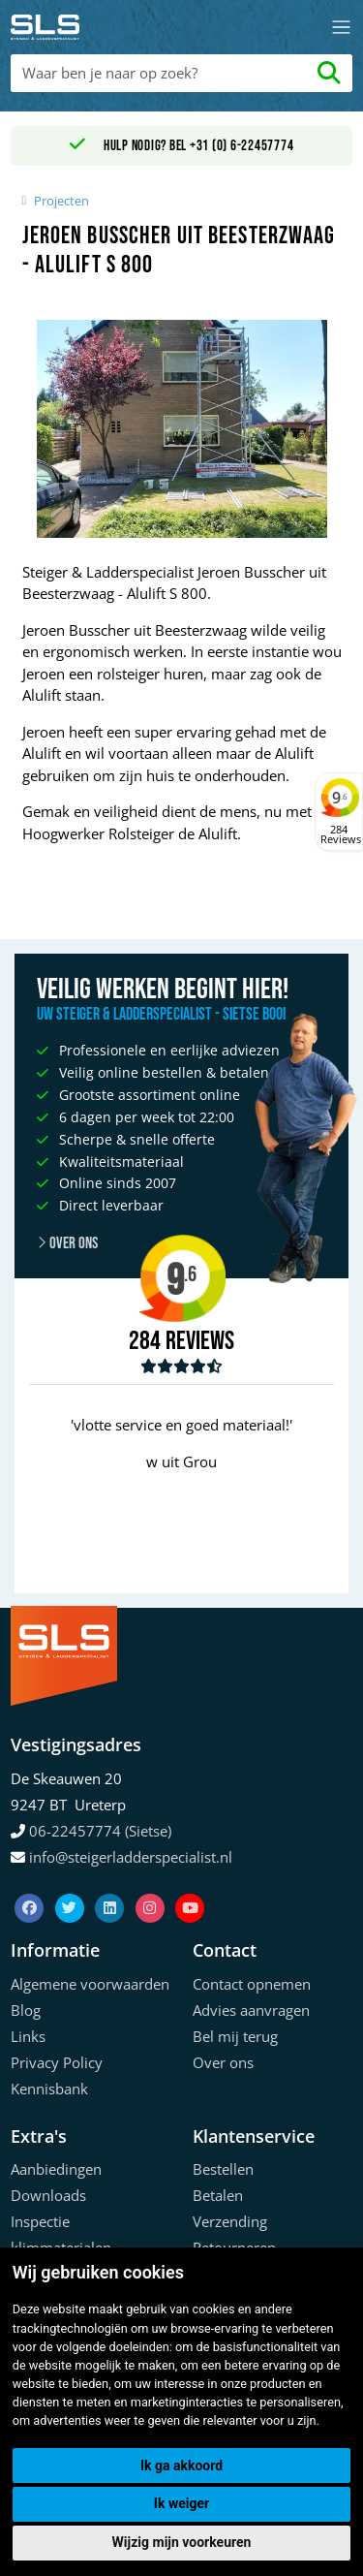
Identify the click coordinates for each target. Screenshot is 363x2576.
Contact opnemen (252, 1984)
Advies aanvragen (251, 2010)
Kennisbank (49, 2088)
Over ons (223, 2062)
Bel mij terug (235, 2036)
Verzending (230, 2221)
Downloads (48, 2195)
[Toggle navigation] (341, 27)
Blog (26, 2010)
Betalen (218, 2195)
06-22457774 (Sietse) (100, 1830)
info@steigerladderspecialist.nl (130, 1857)
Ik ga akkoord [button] (181, 2465)
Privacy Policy (57, 2062)
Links (28, 2036)
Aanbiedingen (56, 2169)
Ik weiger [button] (181, 2503)
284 (145, 1341)
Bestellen (223, 2169)
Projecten (61, 200)
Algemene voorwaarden (90, 1984)
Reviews (200, 1342)
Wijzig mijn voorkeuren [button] (182, 2542)
